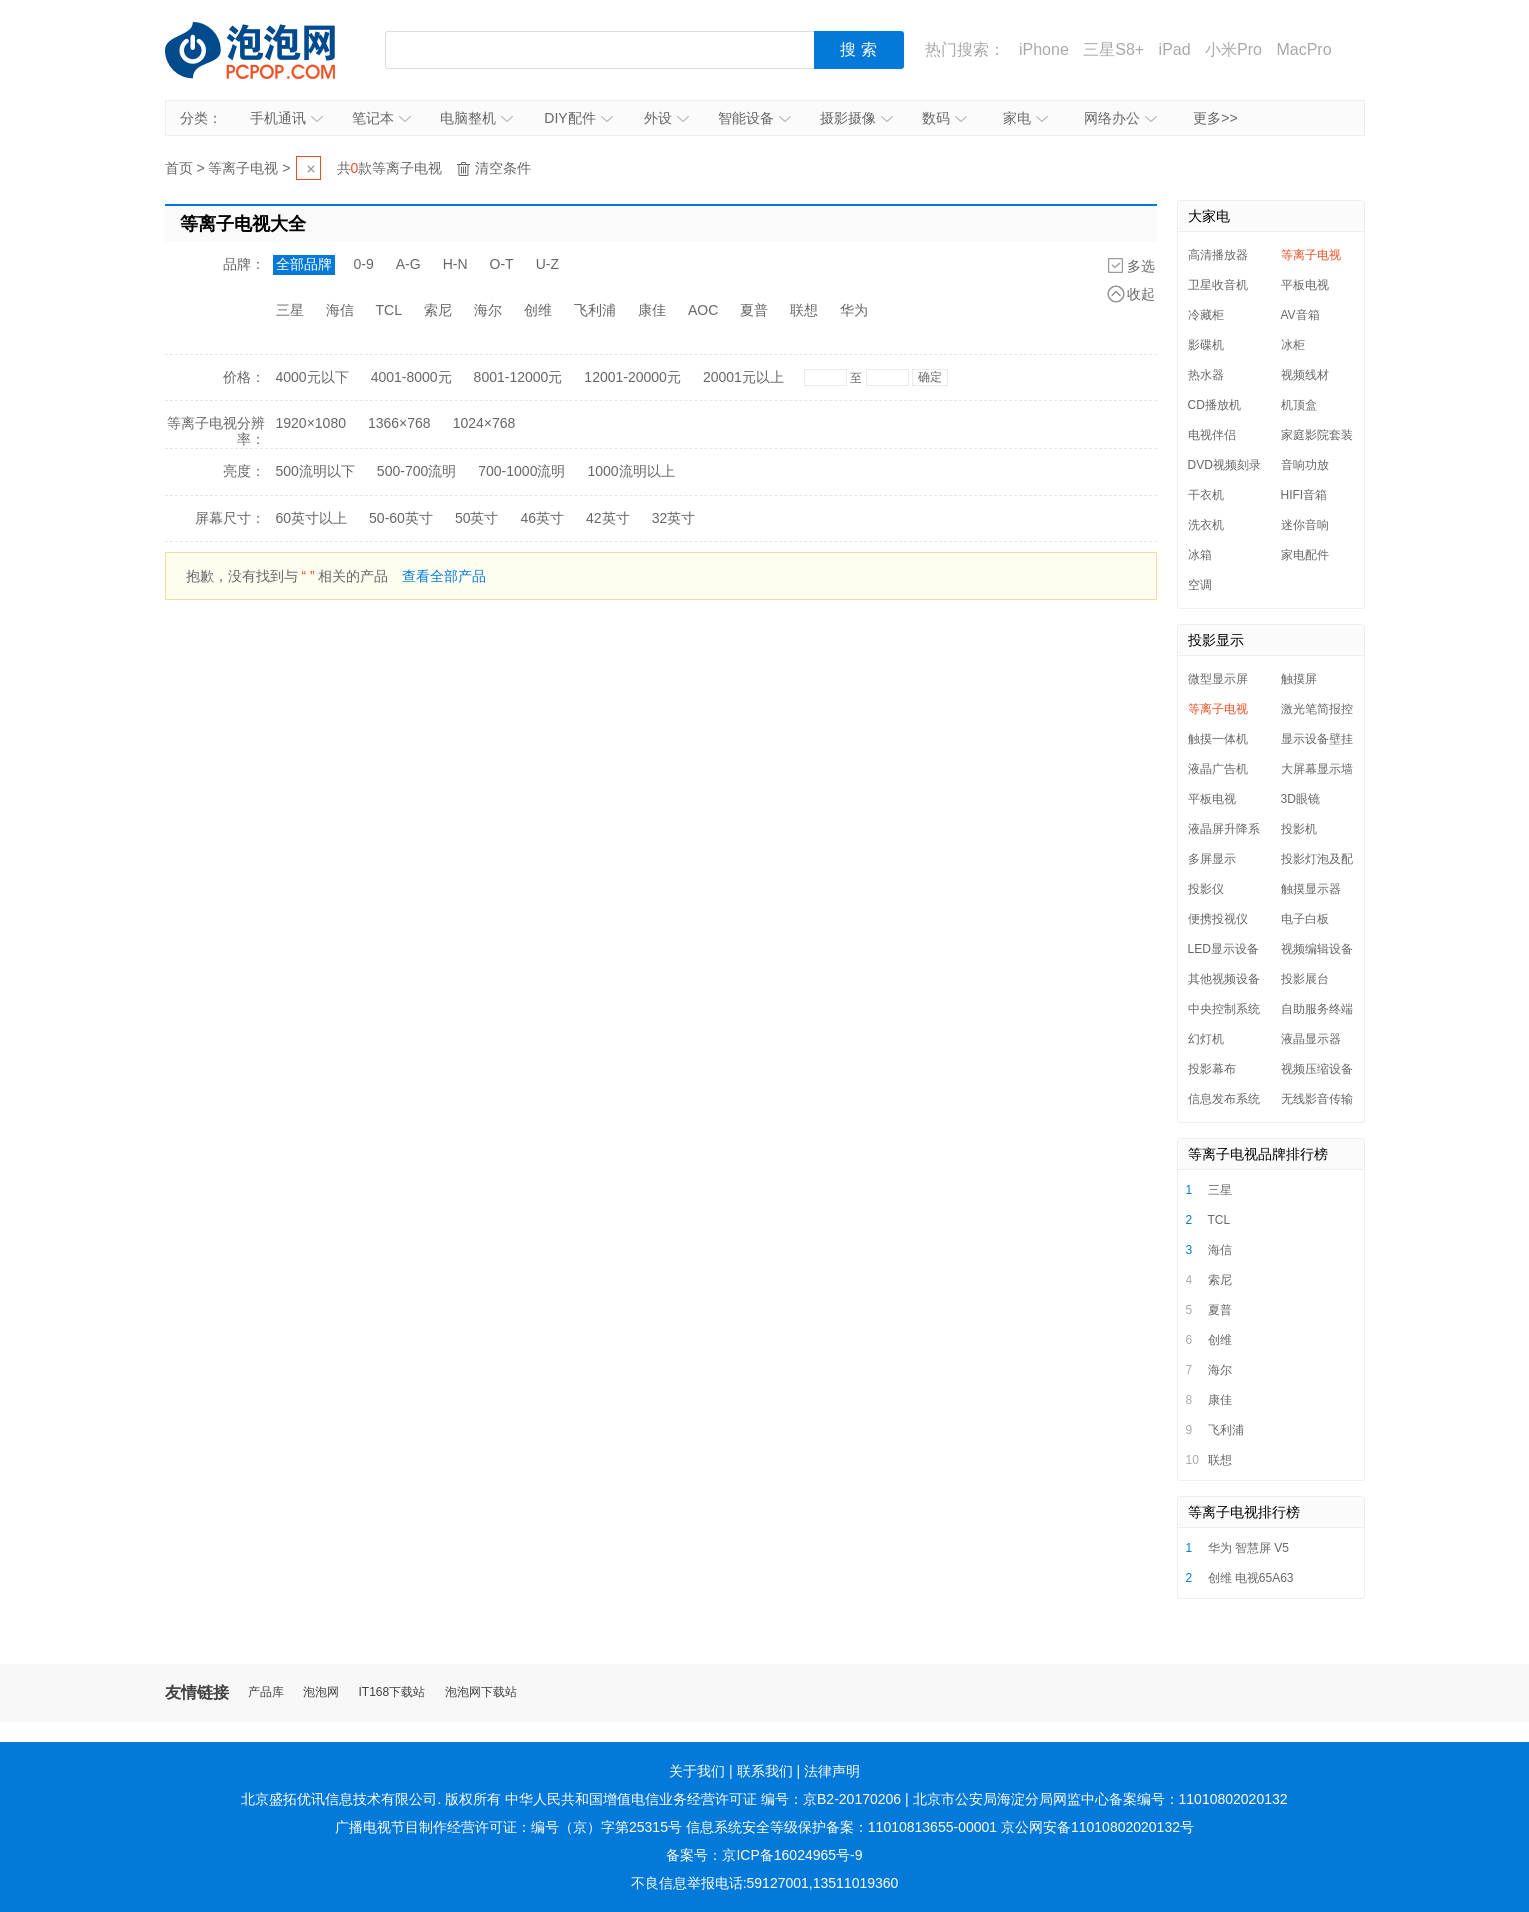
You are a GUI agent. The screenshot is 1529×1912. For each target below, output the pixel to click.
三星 (290, 310)
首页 (179, 168)
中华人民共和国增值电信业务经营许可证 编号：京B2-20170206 (703, 1799)
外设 (666, 118)
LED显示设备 (1223, 949)
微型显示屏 (1218, 679)
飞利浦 (595, 310)
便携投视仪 (1218, 919)
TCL (389, 310)
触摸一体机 (1218, 739)
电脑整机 (476, 118)
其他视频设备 (1224, 979)
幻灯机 (1206, 1039)
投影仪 (1206, 889)
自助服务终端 (1317, 1009)
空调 (1200, 585)
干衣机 (1206, 495)
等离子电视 (243, 168)
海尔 (488, 310)
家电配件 (1305, 555)
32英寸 (674, 518)
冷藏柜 (1206, 315)
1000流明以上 (630, 471)
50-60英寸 (401, 518)
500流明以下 (315, 471)
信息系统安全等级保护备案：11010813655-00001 (841, 1827)
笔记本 (381, 118)
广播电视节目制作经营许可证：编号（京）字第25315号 (508, 1827)
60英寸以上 (312, 518)
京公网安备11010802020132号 (1097, 1827)
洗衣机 (1206, 525)
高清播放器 (1218, 255)
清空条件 (503, 168)
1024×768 (484, 423)
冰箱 (1200, 555)
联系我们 (765, 1771)
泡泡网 (321, 1692)
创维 (538, 310)
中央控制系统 (1224, 1009)
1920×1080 (311, 423)
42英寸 (608, 518)
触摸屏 (1299, 679)
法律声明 (832, 1771)
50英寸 (477, 518)
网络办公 (1120, 118)
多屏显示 (1212, 859)
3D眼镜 (1300, 799)
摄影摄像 (856, 118)
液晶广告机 (1218, 769)
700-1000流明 (521, 471)
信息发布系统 (1224, 1099)
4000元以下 (312, 377)
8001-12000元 (518, 377)
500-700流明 (416, 471)
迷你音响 (1305, 525)
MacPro (1303, 49)
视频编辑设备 (1317, 949)
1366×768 (399, 423)
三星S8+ (1113, 49)
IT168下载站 (392, 1692)
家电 (1025, 118)
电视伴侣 (1212, 435)
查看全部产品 (444, 576)
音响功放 (1305, 465)
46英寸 (542, 518)
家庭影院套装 (1317, 435)
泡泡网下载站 (481, 1692)
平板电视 (1305, 285)
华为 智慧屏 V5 (1248, 1548)
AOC (703, 310)
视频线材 (1305, 375)
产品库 (266, 1692)
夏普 (754, 310)
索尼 (438, 310)
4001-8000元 (411, 377)
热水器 (1206, 375)
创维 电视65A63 (1251, 1578)
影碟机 (1206, 345)
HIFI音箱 (1304, 495)
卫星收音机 (1218, 285)
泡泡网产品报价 (270, 50)
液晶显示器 (1311, 1039)
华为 (854, 310)
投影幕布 (1212, 1069)
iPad (1175, 49)
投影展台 (1305, 979)
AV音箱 (1300, 315)
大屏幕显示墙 (1317, 769)
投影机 (1299, 829)
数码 (944, 118)
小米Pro (1233, 49)
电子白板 (1305, 919)
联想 (804, 310)
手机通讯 (286, 118)
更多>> (1215, 118)
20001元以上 (743, 377)
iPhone (1044, 49)
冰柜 (1293, 345)
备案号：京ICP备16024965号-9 (764, 1855)
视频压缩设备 (1317, 1069)
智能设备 (754, 118)
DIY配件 (578, 118)
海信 (340, 310)
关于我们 (697, 1771)
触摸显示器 (1311, 889)
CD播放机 (1214, 405)
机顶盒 (1299, 405)
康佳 (652, 310)
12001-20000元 (632, 377)
